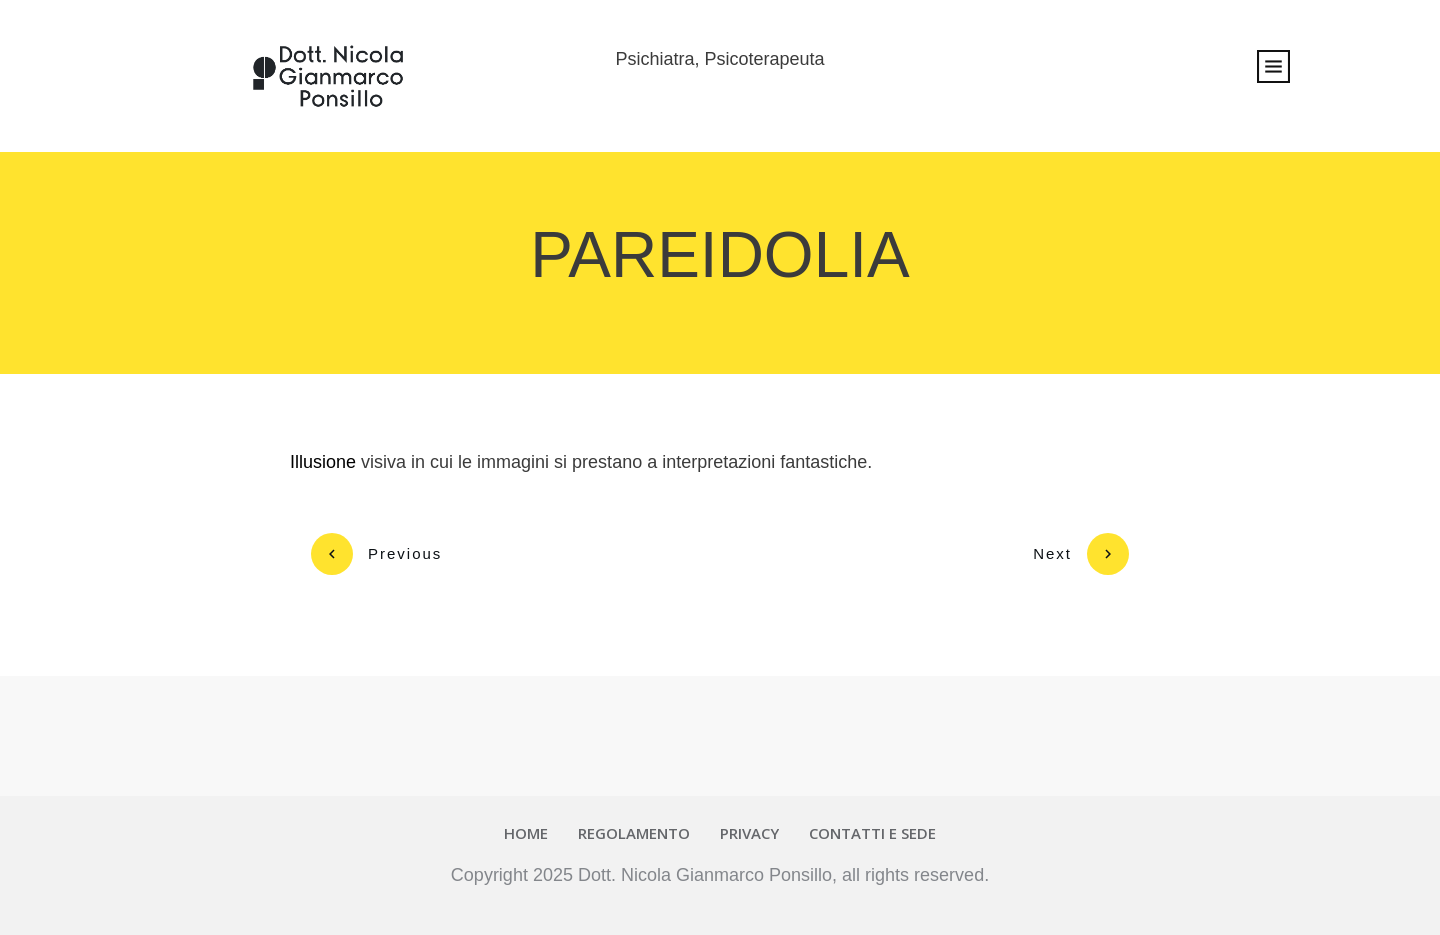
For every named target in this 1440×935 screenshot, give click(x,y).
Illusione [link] (323, 462)
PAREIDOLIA (719, 255)
